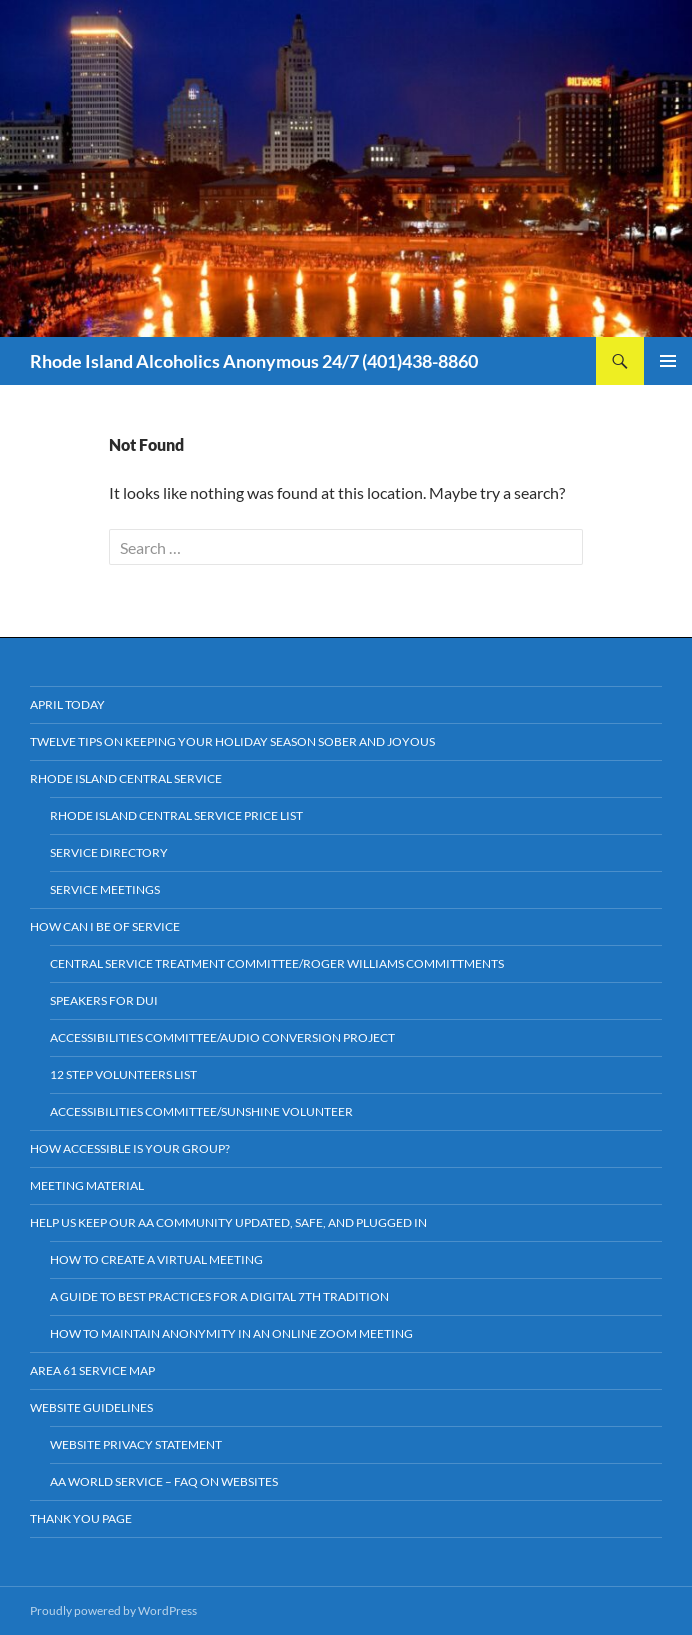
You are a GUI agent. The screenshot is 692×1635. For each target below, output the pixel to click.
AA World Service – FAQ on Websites (164, 1481)
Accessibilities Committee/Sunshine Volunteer (201, 1111)
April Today (67, 704)
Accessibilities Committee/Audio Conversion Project (222, 1037)
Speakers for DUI (104, 1000)
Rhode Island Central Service (126, 778)
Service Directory (109, 852)
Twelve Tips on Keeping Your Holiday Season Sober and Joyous (232, 741)
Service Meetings (105, 889)
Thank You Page (81, 1518)
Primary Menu (668, 361)
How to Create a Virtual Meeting (156, 1259)
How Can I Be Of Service (105, 926)
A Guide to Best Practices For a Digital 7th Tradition (219, 1296)
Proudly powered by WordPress (113, 1610)
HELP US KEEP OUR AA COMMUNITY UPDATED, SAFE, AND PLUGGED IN (228, 1222)
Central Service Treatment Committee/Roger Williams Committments (277, 963)
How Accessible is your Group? (130, 1148)
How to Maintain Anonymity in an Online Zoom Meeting (231, 1333)
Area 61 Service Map (92, 1370)
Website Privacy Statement (136, 1444)
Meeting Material (87, 1185)
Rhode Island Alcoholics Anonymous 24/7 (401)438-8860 (254, 361)
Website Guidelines (91, 1407)
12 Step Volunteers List (123, 1074)
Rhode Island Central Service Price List (176, 815)
